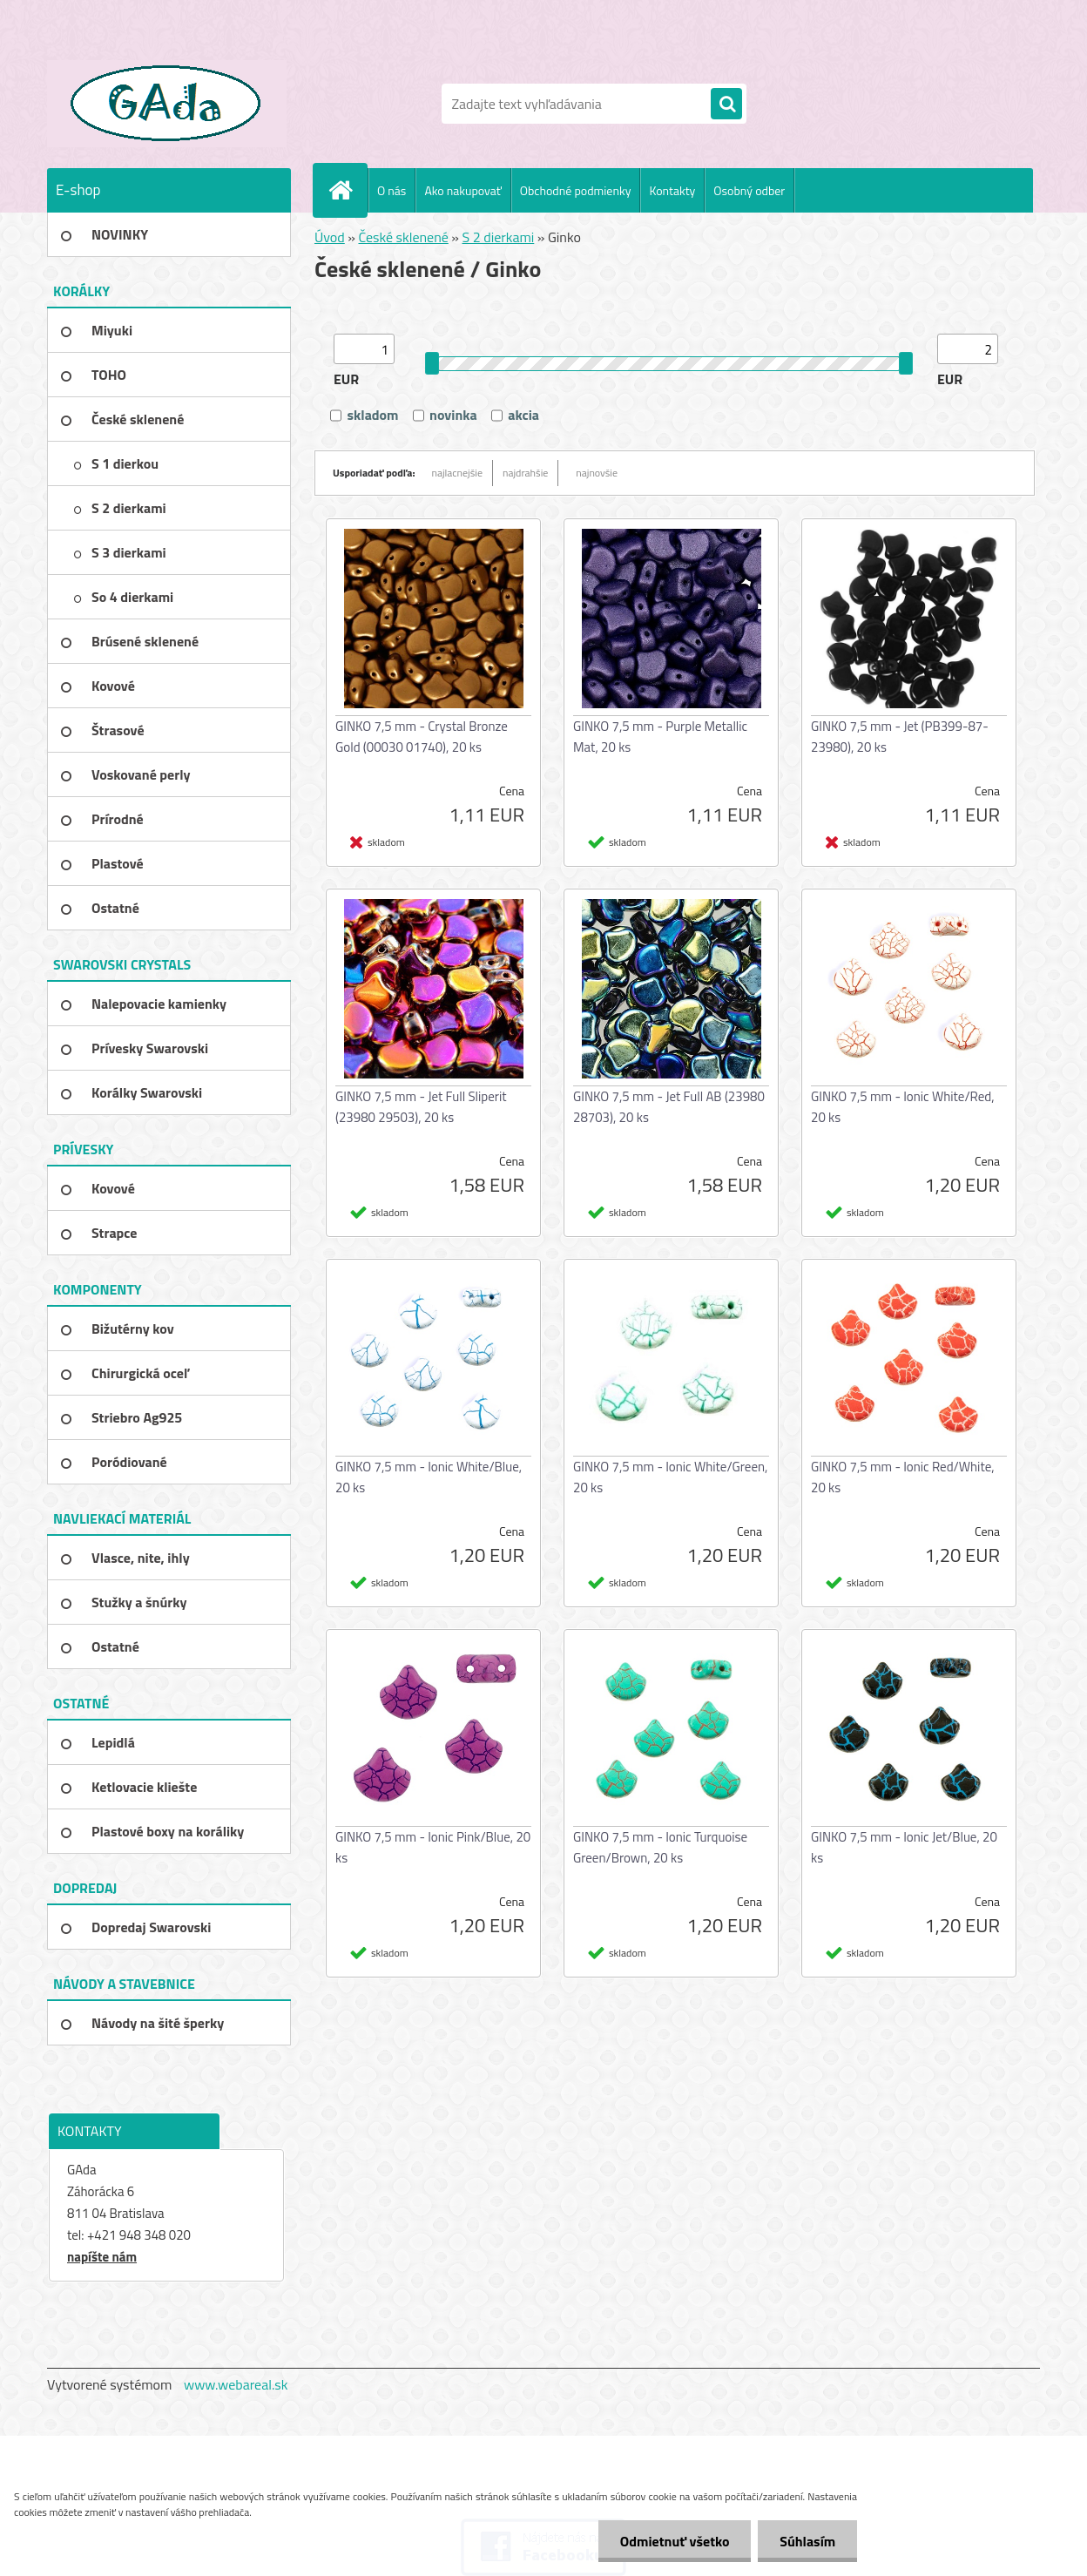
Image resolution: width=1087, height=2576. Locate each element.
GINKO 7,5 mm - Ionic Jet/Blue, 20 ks (904, 1847)
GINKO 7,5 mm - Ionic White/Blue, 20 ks (428, 1477)
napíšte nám (102, 2257)
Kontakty (672, 190)
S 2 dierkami (498, 236)
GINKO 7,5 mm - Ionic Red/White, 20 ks (903, 1477)
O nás (391, 190)
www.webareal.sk (236, 2384)
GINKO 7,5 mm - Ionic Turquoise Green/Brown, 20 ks (660, 1847)
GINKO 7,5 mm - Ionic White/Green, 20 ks (670, 1477)
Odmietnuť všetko (674, 2541)
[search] (726, 104)
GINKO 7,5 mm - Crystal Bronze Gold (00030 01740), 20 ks (421, 736)
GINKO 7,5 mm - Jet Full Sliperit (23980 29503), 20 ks (421, 1106)
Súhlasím (807, 2541)
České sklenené (403, 236)
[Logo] (167, 103)
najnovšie (597, 472)
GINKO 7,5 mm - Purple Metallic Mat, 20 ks (660, 736)
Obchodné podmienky (575, 190)
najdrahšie (525, 472)
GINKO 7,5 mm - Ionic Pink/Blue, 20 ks (432, 1847)
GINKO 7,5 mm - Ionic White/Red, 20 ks (903, 1106)
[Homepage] (347, 190)
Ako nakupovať (462, 190)
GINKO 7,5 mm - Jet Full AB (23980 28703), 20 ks (669, 1106)
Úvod (329, 236)
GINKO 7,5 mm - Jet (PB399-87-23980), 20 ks (900, 736)
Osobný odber (749, 190)
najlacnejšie (457, 472)
